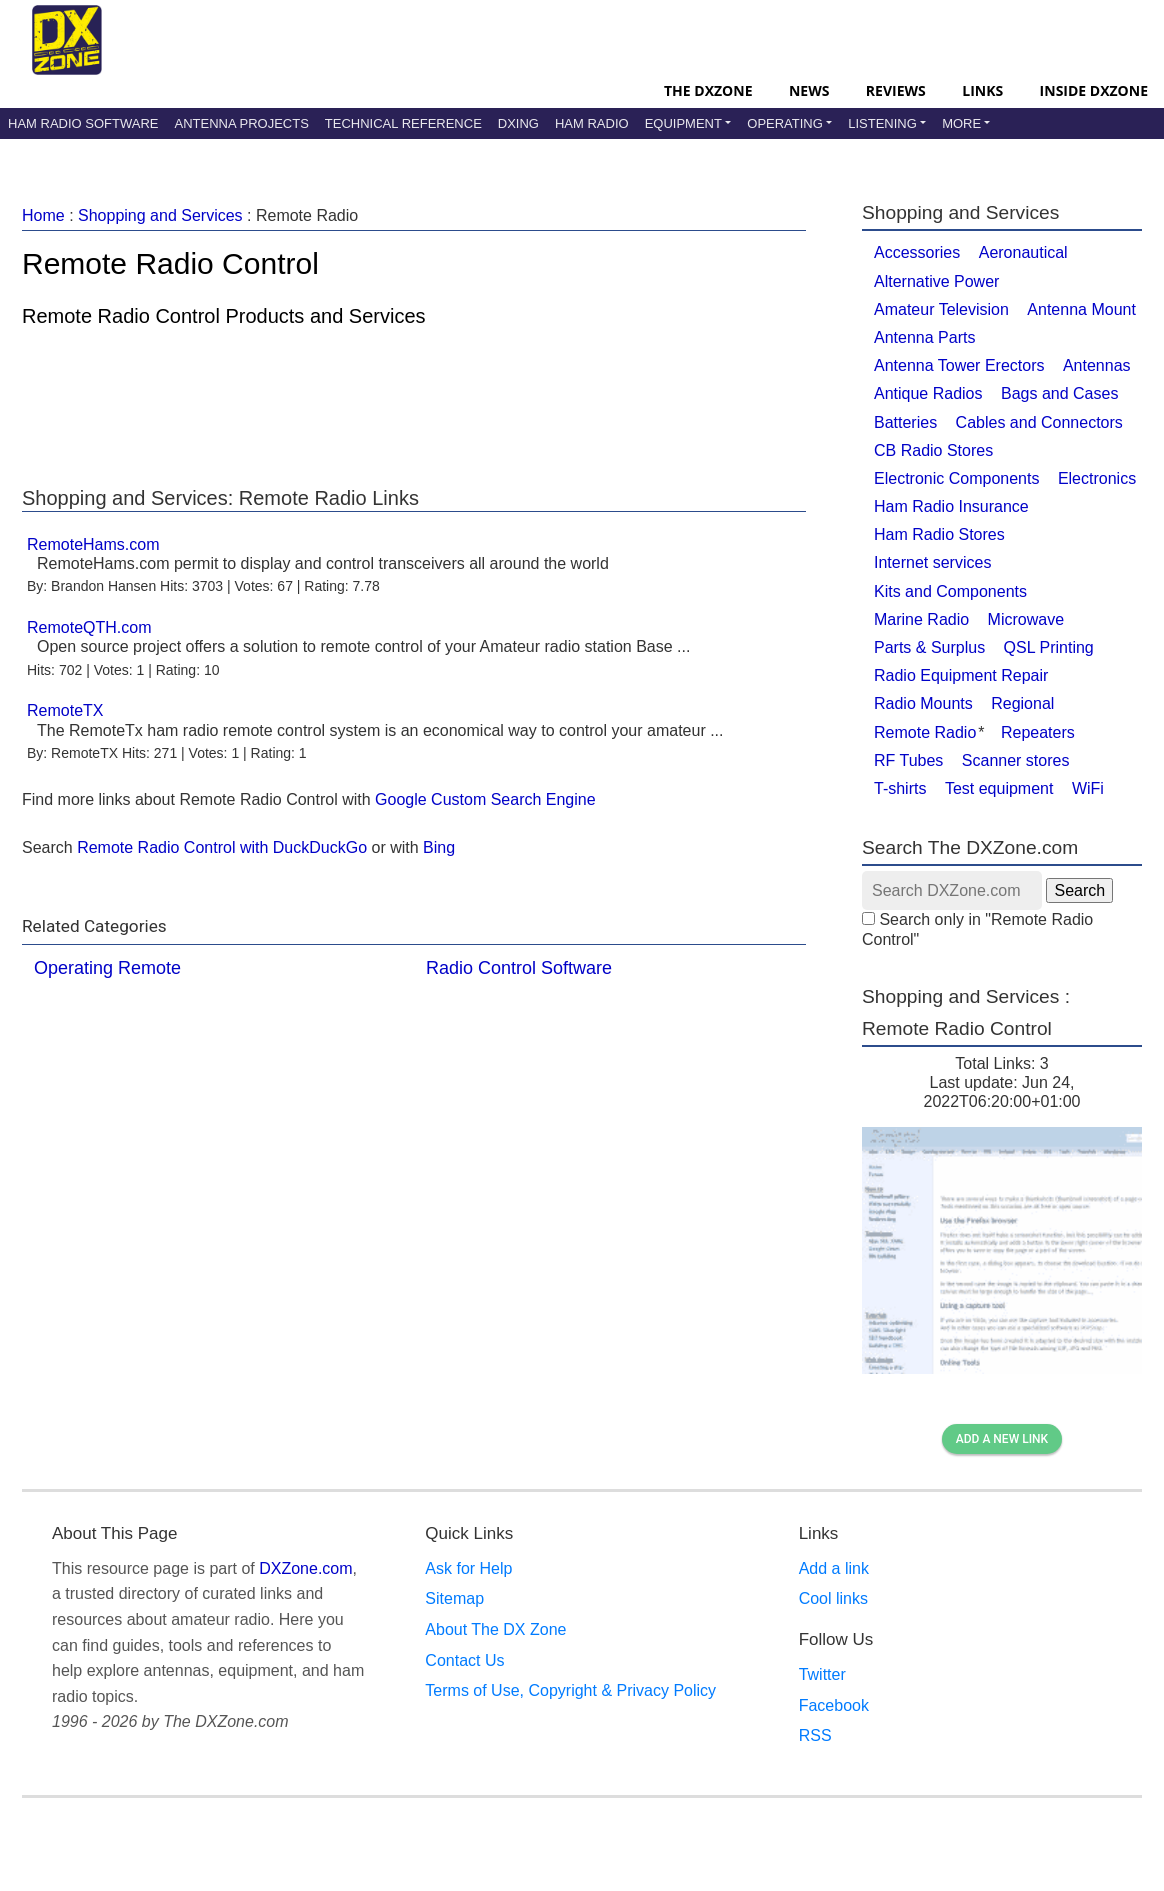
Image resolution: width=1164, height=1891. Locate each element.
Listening (882, 123)
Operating (785, 123)
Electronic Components (956, 478)
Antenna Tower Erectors (959, 365)
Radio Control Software (519, 968)
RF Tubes (908, 760)
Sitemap (454, 1598)
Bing (439, 847)
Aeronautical (1023, 252)
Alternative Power (936, 281)
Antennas (1097, 365)
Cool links (833, 1598)
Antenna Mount (1081, 309)
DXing (518, 123)
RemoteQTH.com (89, 627)
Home (43, 215)
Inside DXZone (1094, 90)
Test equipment (999, 788)
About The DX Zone (495, 1629)
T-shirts (900, 788)
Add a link (834, 1568)
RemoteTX (65, 710)
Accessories (917, 252)
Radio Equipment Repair (961, 675)
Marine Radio (921, 619)
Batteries (905, 422)
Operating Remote (107, 968)
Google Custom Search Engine (485, 799)
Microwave (1026, 619)
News (809, 90)
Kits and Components (950, 591)
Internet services (932, 562)
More (961, 123)
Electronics (1097, 478)
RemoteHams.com (93, 544)
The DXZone (708, 90)
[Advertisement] (414, 402)
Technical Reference (403, 123)
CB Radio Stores (933, 450)
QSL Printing (1049, 647)
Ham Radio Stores (939, 534)
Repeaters (1038, 732)
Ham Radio (592, 123)
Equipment (683, 123)
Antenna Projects (241, 123)
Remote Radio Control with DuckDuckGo (222, 847)
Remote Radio (925, 732)
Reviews (896, 90)
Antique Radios (928, 393)
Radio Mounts (923, 703)
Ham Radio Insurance (951, 506)
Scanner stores (1016, 760)
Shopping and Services (160, 215)
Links (982, 90)
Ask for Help (468, 1568)
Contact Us (464, 1660)
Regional (1022, 703)
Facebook (834, 1705)
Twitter (822, 1674)
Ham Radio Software (83, 123)
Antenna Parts (924, 337)
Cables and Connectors (1039, 422)
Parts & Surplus (929, 647)
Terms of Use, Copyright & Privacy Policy (570, 1690)
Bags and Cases (1059, 393)
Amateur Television (941, 309)
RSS (815, 1735)
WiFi (1088, 788)
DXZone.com (305, 1568)
